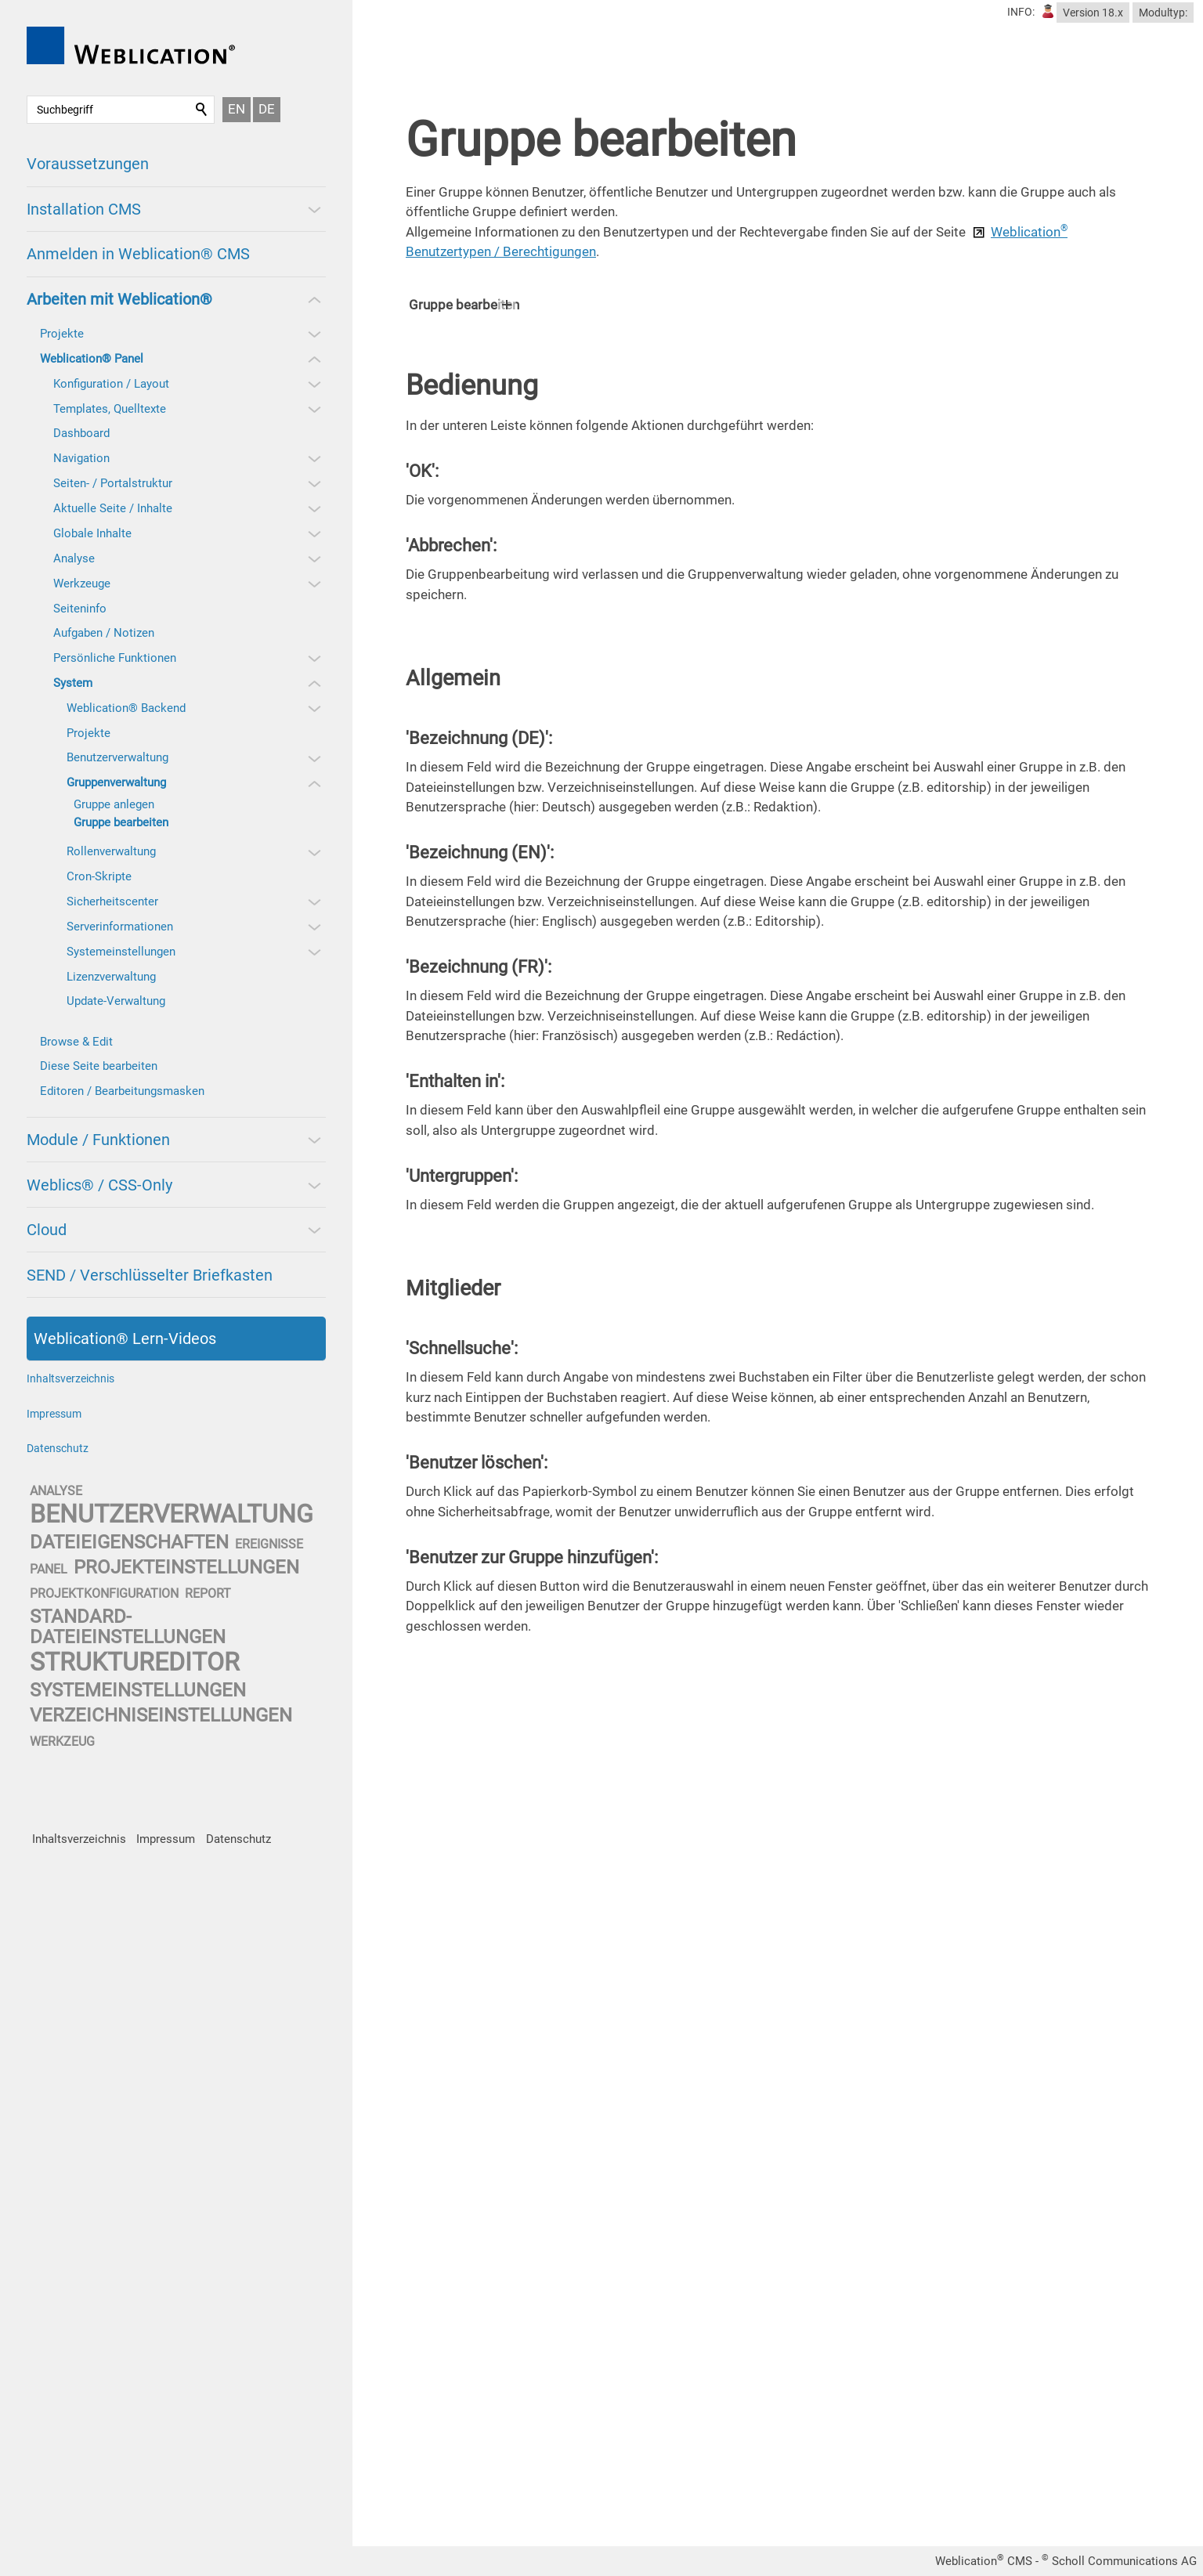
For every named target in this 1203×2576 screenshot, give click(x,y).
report (208, 1593)
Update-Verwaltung (116, 1001)
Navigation (81, 458)
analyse (56, 1490)
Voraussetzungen (88, 163)
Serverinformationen (120, 926)
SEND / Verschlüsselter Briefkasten (150, 1275)
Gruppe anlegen (114, 804)
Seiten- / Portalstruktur (112, 483)
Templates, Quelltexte (109, 409)
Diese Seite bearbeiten (98, 1066)
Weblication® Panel (91, 359)
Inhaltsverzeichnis (70, 1378)
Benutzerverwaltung (117, 757)
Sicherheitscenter (112, 901)
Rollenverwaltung (111, 851)
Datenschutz (58, 1448)
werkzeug (62, 1741)
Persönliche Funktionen (114, 658)
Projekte (62, 334)
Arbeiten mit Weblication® (119, 299)
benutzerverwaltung (171, 1514)
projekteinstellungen (186, 1567)
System (72, 683)
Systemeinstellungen (121, 952)
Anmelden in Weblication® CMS (138, 253)
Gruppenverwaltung (116, 782)
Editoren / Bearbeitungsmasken (122, 1091)
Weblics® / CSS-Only (99, 1185)
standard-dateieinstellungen (128, 1626)
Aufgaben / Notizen (103, 633)
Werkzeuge (81, 583)
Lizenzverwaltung (111, 977)
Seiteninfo (80, 609)
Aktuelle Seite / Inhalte (112, 508)
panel (48, 1569)
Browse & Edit (76, 1042)
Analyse (74, 558)
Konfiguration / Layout (111, 384)
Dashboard (81, 433)
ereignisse (269, 1544)
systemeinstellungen (138, 1690)
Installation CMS (84, 209)
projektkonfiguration (104, 1593)
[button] (313, 209)
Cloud (47, 1229)
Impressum (54, 1413)
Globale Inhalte (92, 533)
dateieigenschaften (129, 1542)
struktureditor (135, 1662)
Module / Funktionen (98, 1139)
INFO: (1021, 11)
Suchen (202, 109)
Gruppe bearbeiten (121, 822)
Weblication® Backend (126, 708)
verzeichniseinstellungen (161, 1715)
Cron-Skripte (99, 876)
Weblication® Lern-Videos (125, 1338)
